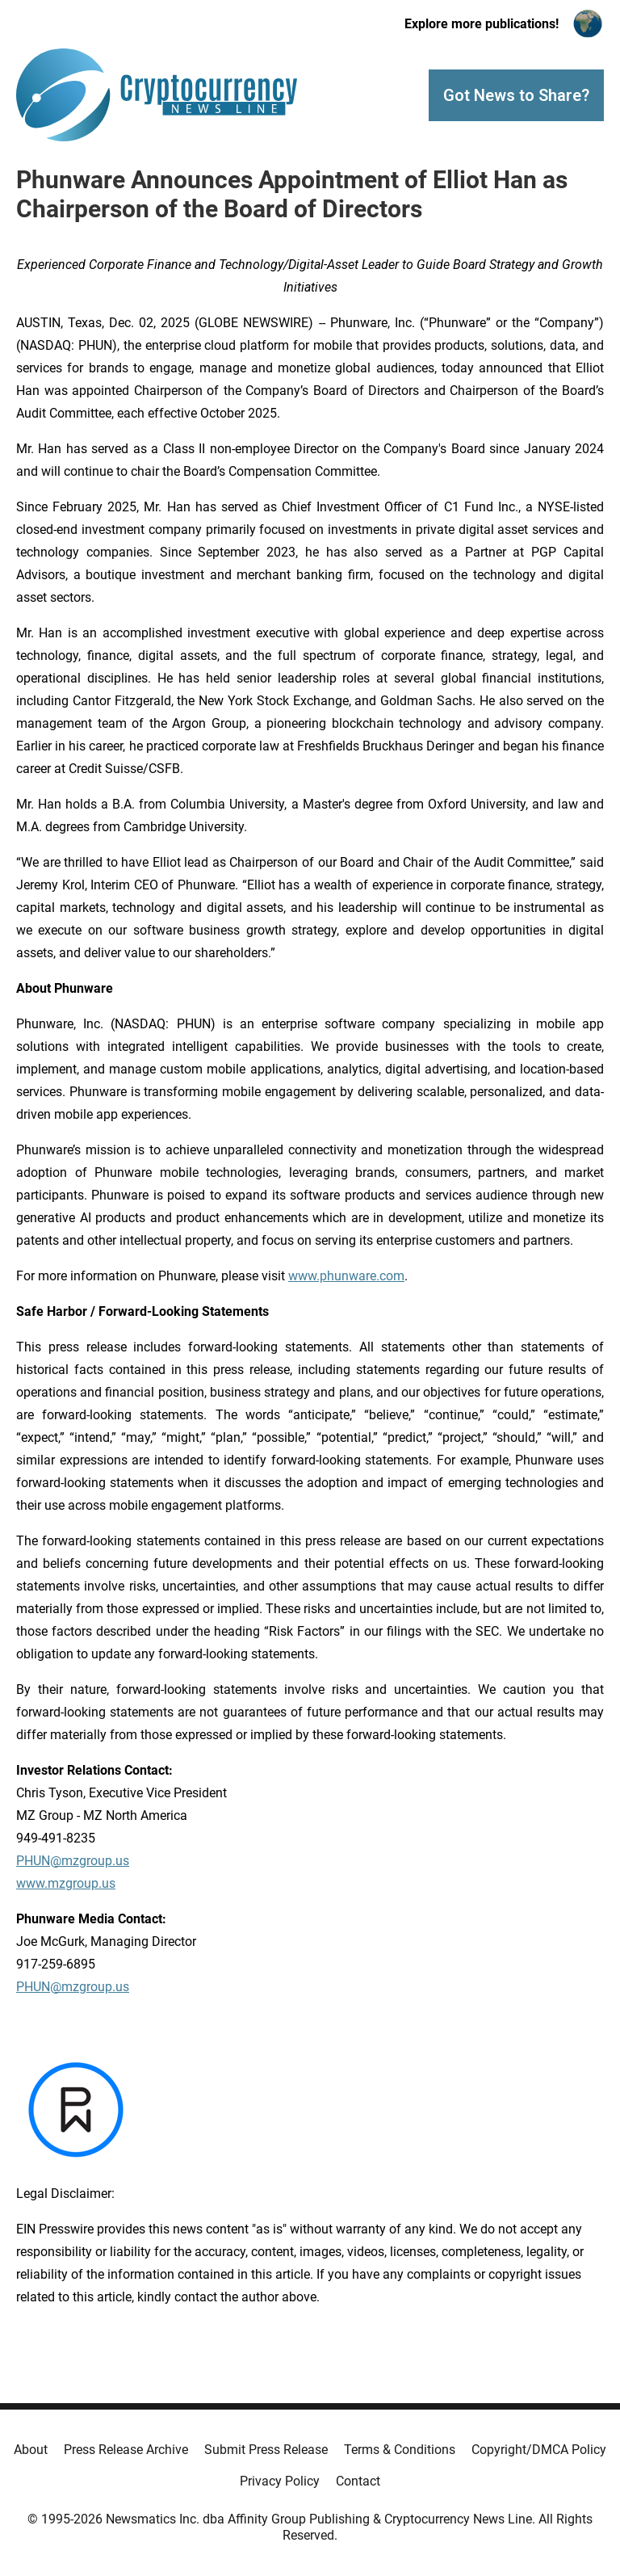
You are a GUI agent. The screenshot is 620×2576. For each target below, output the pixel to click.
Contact (358, 2481)
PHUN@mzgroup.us (72, 1860)
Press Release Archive (126, 2449)
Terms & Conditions (399, 2449)
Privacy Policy (280, 2481)
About (31, 2449)
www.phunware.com (346, 1276)
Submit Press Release (266, 2449)
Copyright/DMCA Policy (538, 2449)
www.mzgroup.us (65, 1883)
